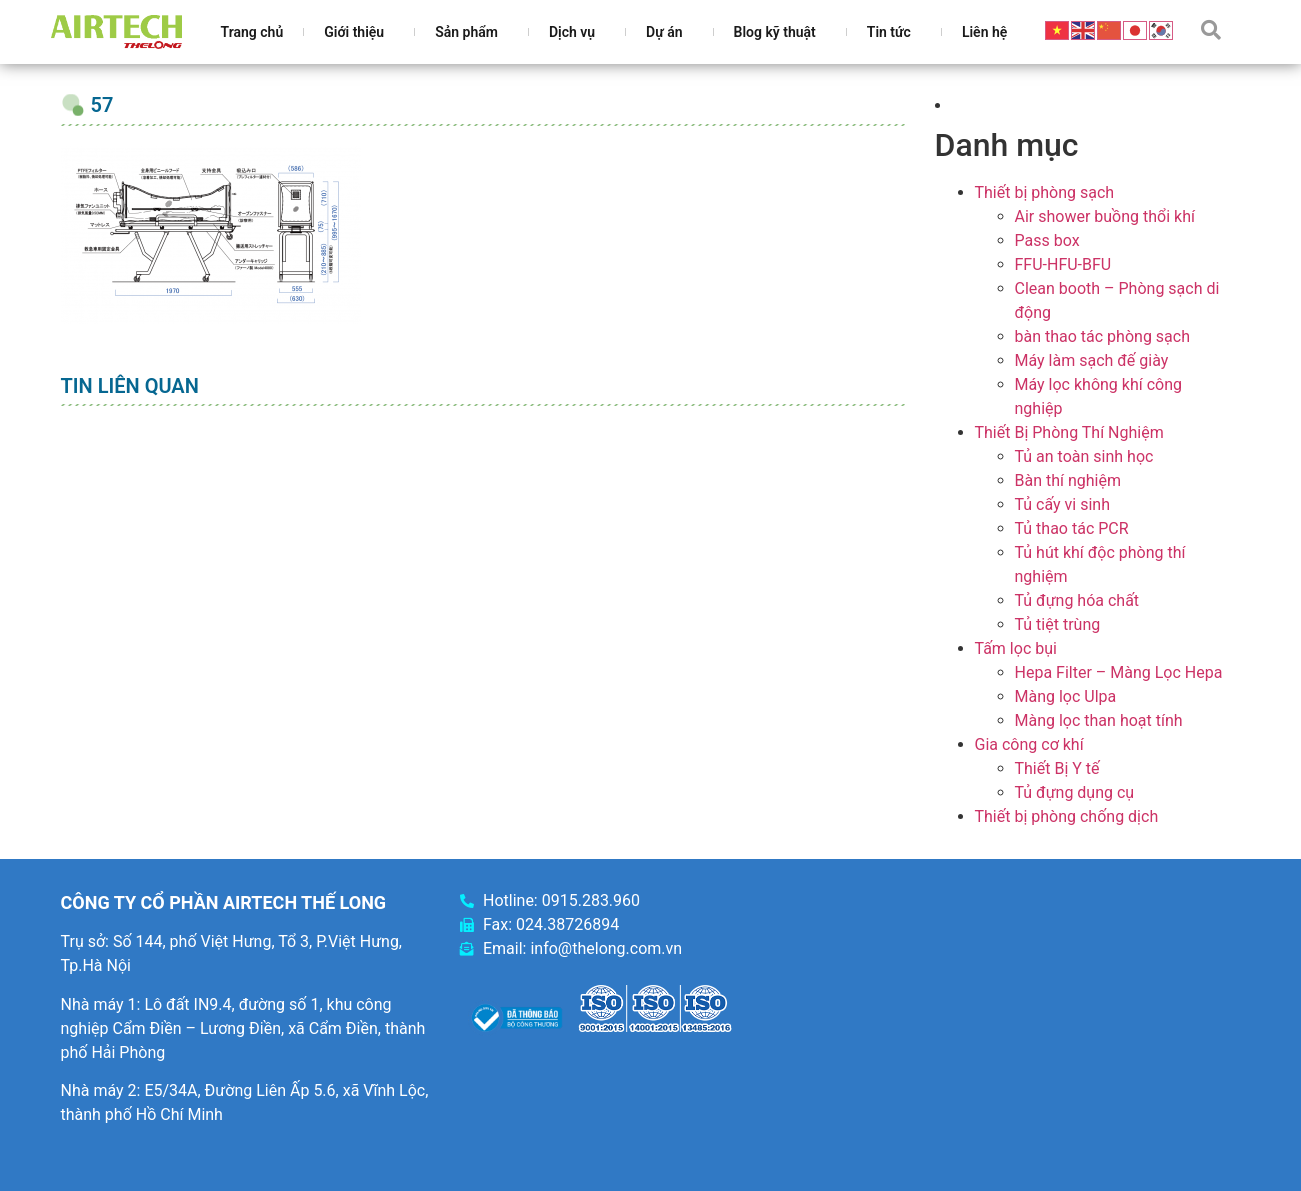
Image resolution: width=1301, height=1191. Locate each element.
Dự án (669, 32)
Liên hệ (984, 32)
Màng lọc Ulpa (1066, 696)
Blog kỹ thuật (780, 32)
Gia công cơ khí (1029, 744)
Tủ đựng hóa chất (1077, 600)
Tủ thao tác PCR (1072, 528)
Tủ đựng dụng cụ (1075, 792)
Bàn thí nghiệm (1068, 480)
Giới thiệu (359, 32)
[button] (1211, 30)
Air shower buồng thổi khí (1105, 216)
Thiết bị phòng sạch (1045, 192)
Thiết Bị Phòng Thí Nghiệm (1069, 432)
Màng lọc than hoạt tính (1099, 720)
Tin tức (894, 32)
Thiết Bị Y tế (1057, 768)
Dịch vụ (577, 32)
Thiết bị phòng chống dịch (1067, 816)
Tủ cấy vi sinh (1063, 504)
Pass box (1047, 240)
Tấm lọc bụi (1016, 648)
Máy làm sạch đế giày (1092, 360)
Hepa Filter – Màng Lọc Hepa (1119, 672)
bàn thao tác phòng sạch (1102, 336)
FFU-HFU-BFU (1063, 264)
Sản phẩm (471, 32)
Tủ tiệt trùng (1058, 624)
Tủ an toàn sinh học (1084, 456)
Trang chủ (252, 32)
